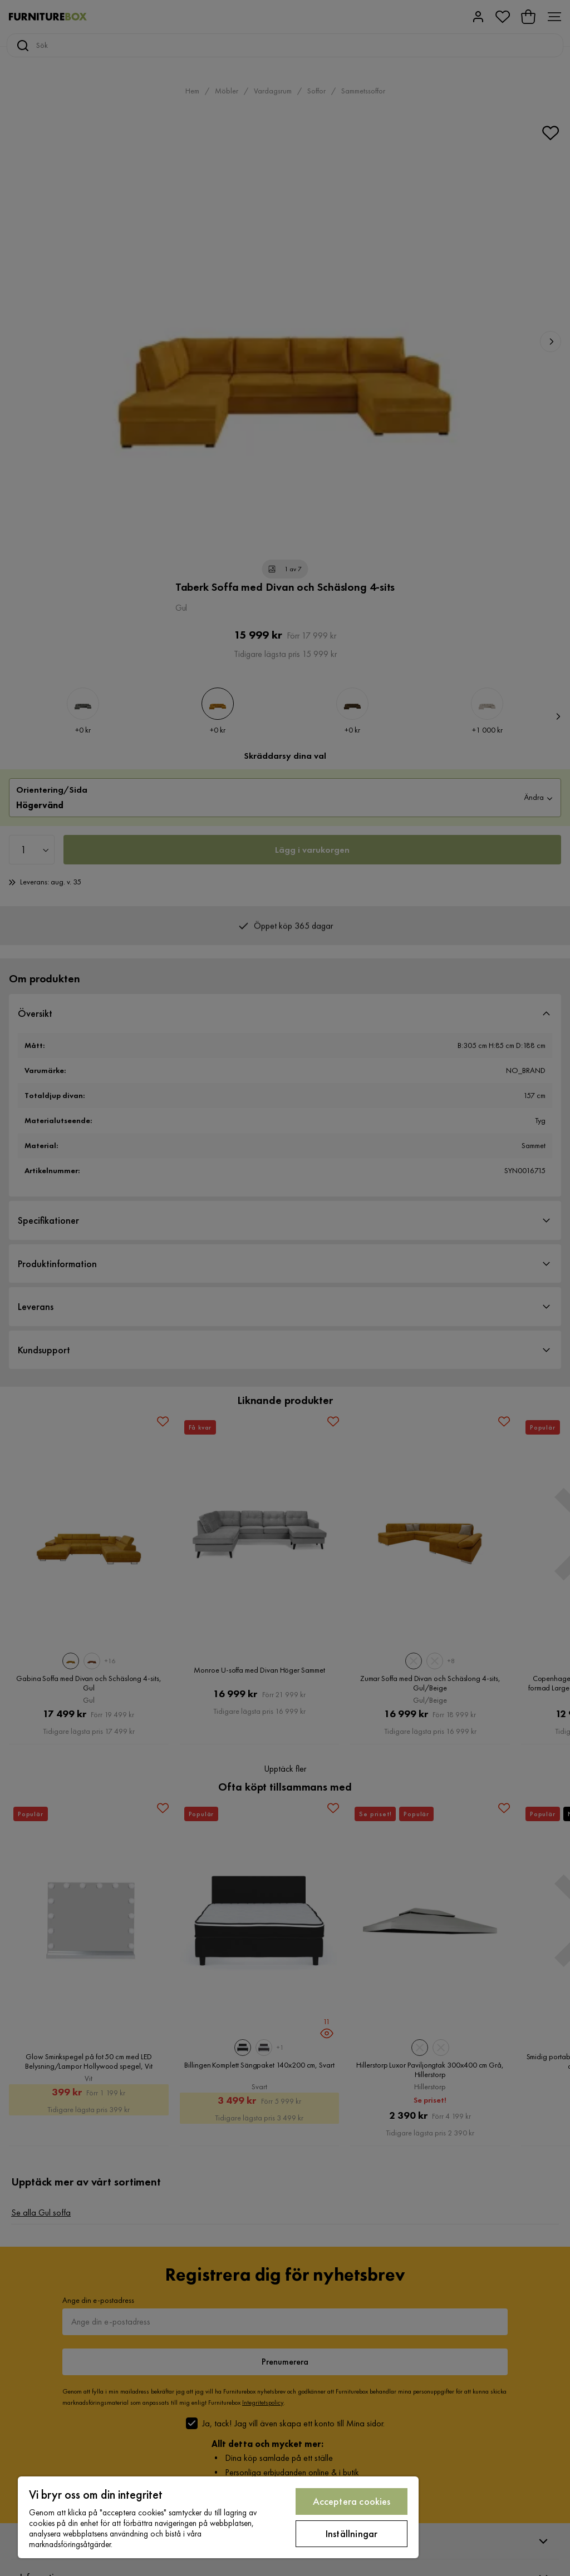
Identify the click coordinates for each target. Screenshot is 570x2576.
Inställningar (351, 2533)
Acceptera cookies (352, 2501)
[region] (218, 2517)
